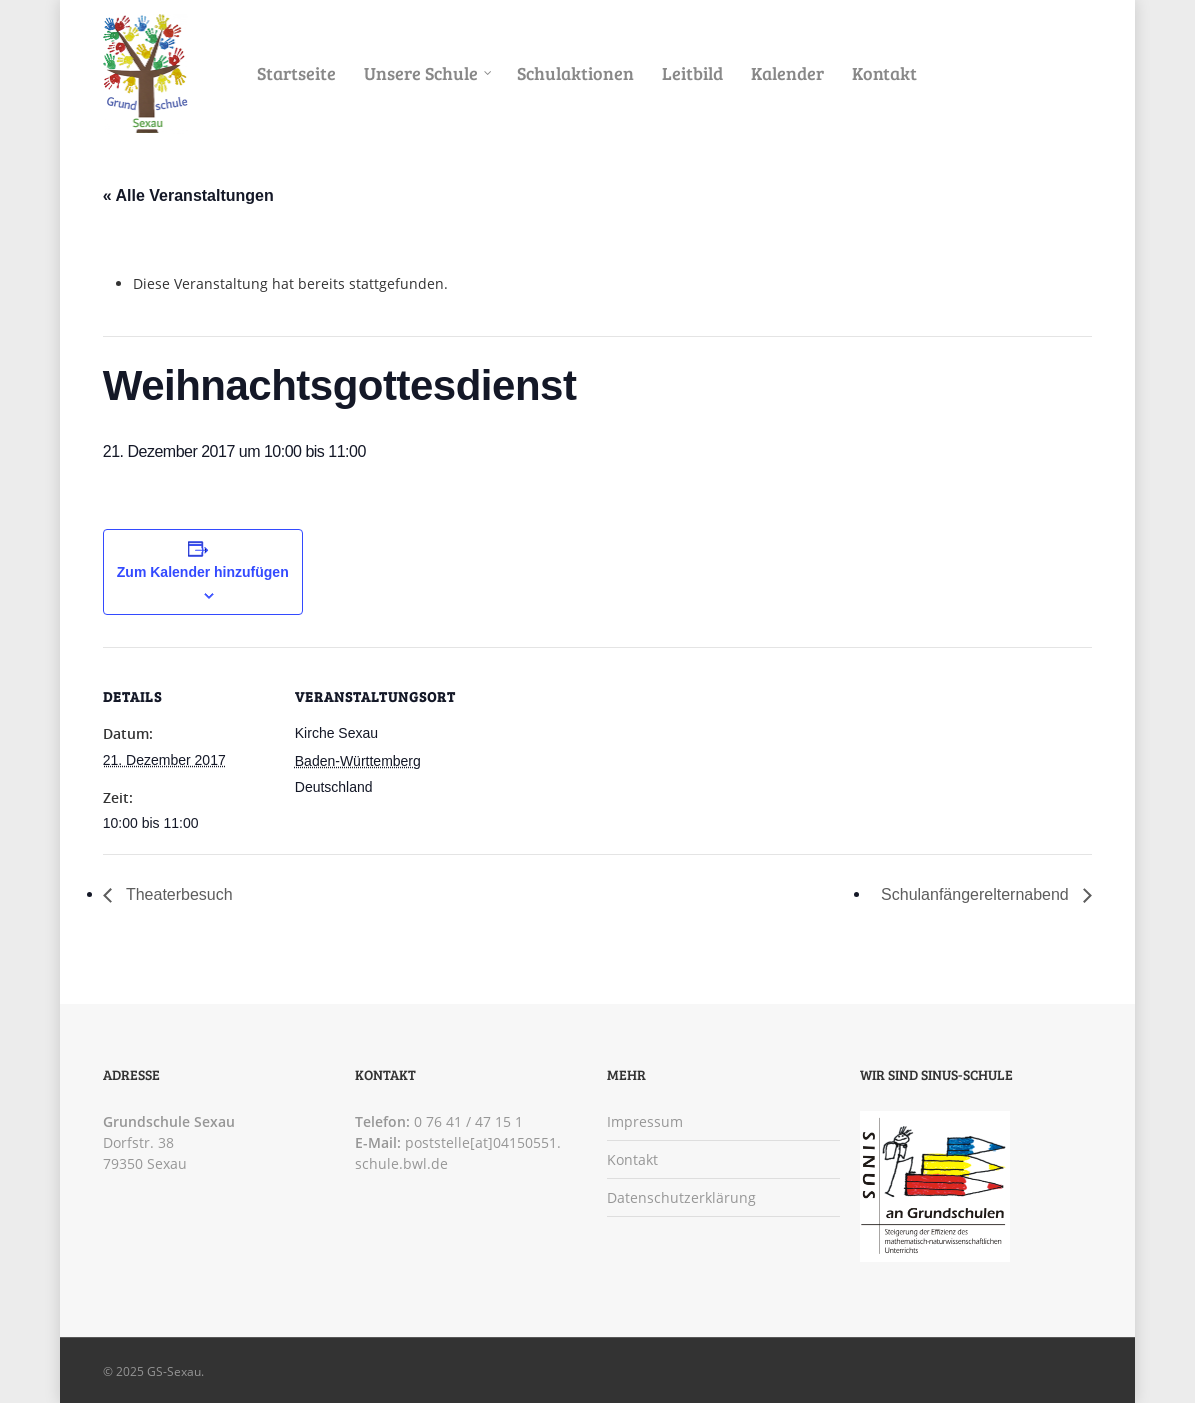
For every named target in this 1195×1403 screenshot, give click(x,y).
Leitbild (692, 73)
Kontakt (884, 73)
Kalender (787, 73)
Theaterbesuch (177, 894)
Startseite (296, 73)
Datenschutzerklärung (681, 1197)
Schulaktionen (575, 73)
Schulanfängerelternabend (977, 894)
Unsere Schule (429, 73)
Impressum (645, 1121)
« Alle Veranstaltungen (188, 195)
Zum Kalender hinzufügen (203, 572)
